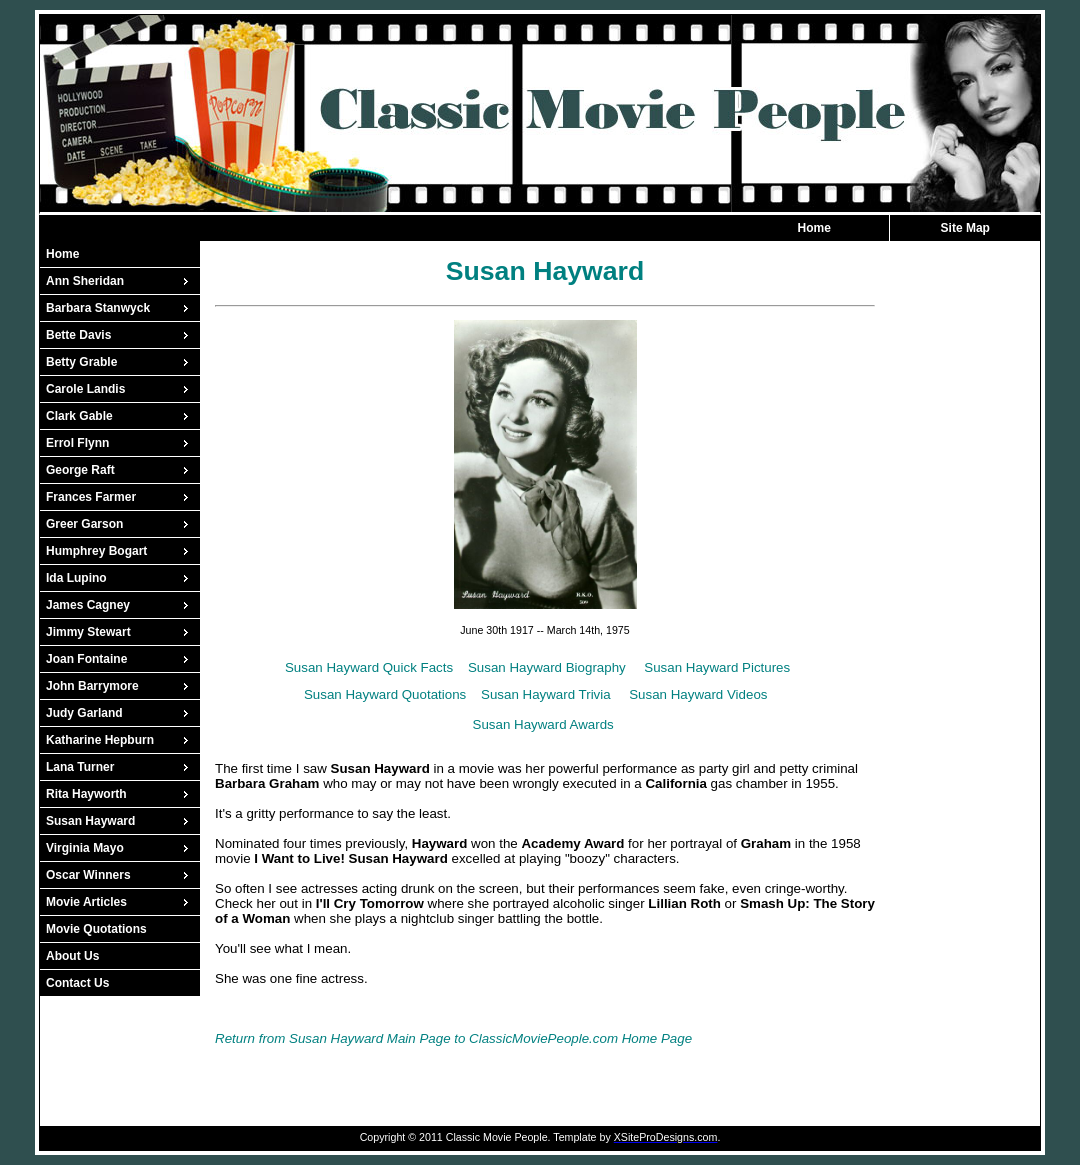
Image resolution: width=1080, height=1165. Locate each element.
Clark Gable (79, 416)
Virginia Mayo (85, 848)
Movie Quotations (96, 929)
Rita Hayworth (86, 794)
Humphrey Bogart (96, 551)
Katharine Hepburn (100, 740)
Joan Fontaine (86, 659)
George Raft (80, 470)
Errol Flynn (77, 443)
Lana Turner (80, 767)
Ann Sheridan (85, 281)
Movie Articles (86, 902)
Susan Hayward (90, 821)
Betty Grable (81, 362)
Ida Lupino (76, 578)
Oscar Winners (88, 875)
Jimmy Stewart (88, 632)
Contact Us (77, 983)
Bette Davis (78, 335)
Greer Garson (84, 524)
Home (814, 228)
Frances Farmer (91, 497)
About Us (72, 956)
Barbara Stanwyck (98, 308)
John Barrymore (92, 686)
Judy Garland (84, 713)
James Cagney (88, 605)
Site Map (965, 228)
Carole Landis (85, 389)
